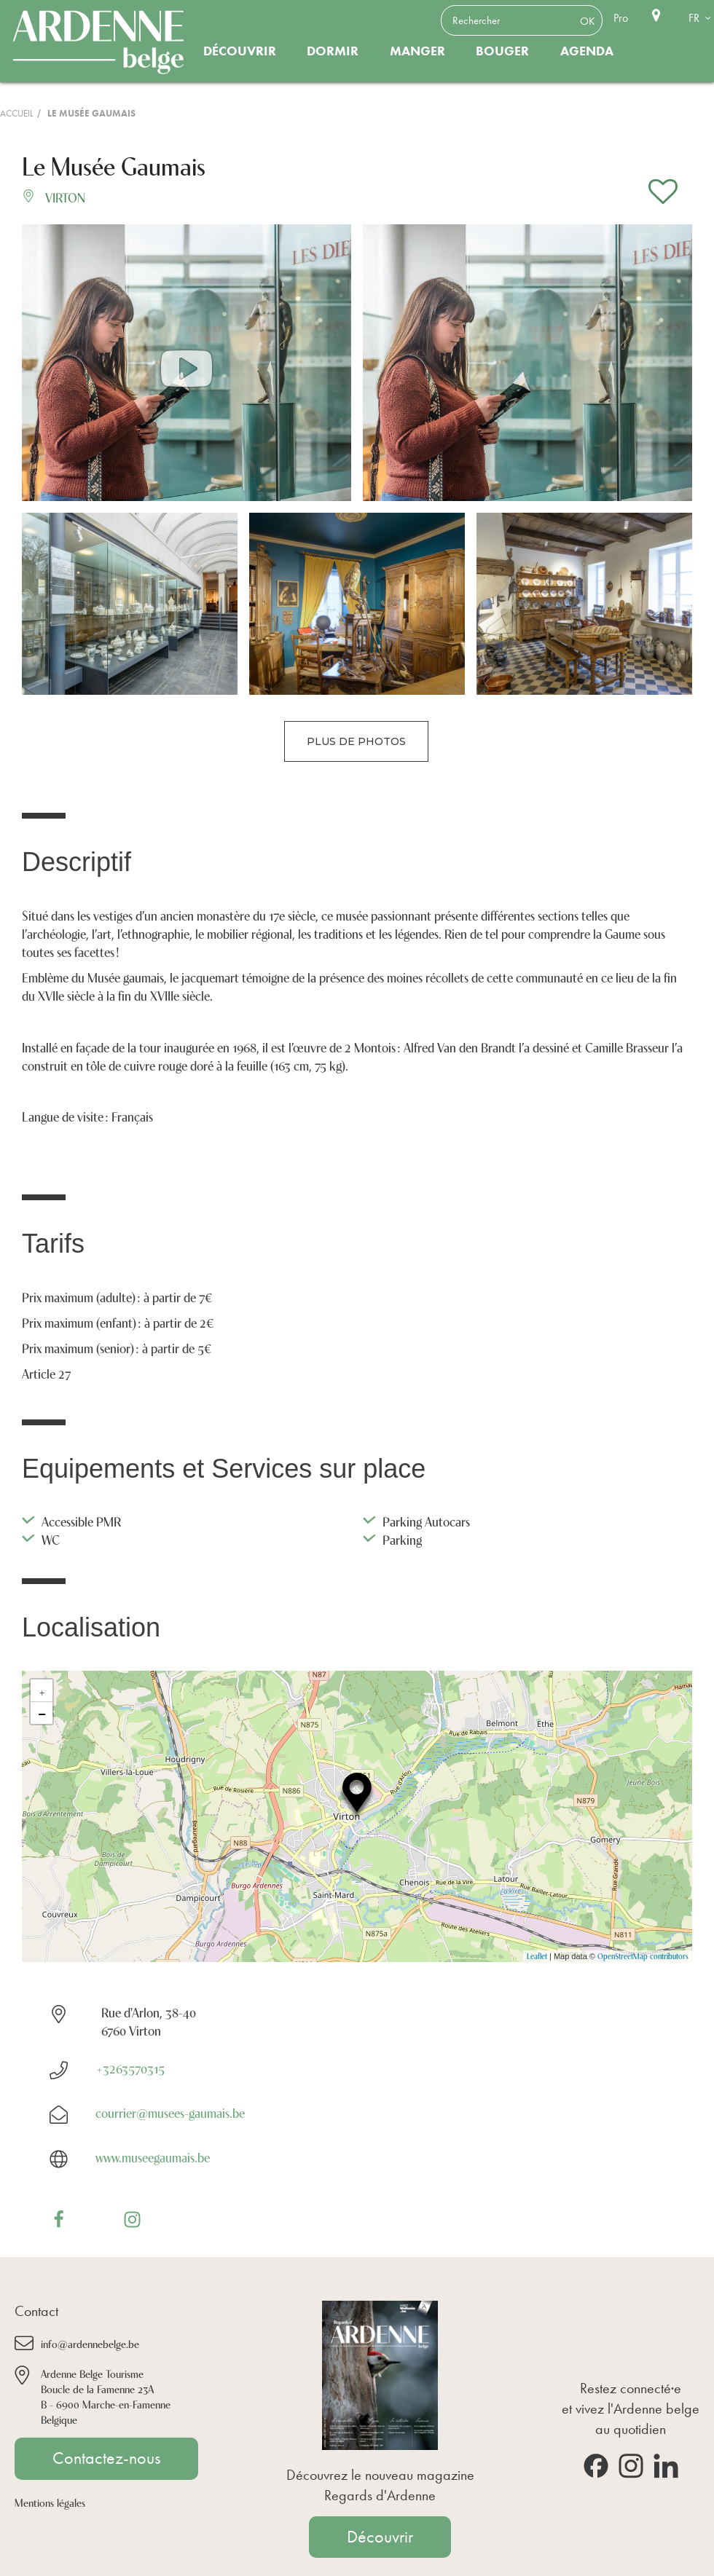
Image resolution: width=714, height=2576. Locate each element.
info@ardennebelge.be (90, 2343)
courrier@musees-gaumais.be (170, 2112)
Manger (417, 51)
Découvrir (239, 51)
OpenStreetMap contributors (642, 1955)
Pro (620, 18)
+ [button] (42, 1690)
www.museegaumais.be (152, 2156)
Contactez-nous (106, 2458)
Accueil (17, 113)
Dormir (332, 51)
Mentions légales (50, 2502)
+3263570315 (130, 2067)
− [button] (42, 1713)
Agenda (586, 51)
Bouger (502, 51)
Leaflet (537, 1955)
